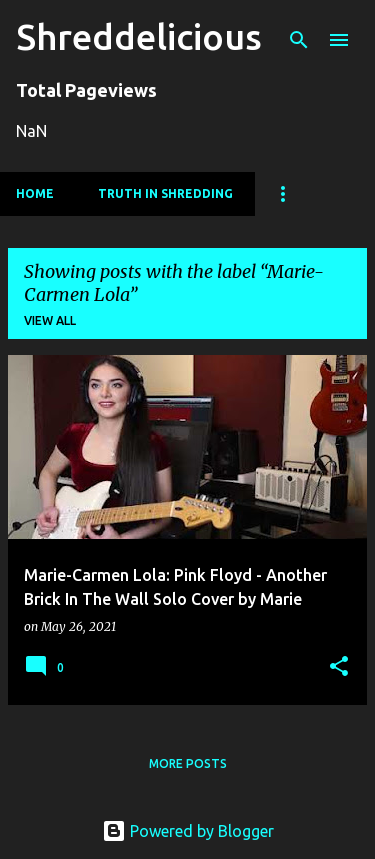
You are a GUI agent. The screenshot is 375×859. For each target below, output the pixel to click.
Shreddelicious (139, 36)
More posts (188, 763)
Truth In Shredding (165, 193)
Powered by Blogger (188, 831)
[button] (339, 667)
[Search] (299, 40)
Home (35, 193)
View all (50, 320)
